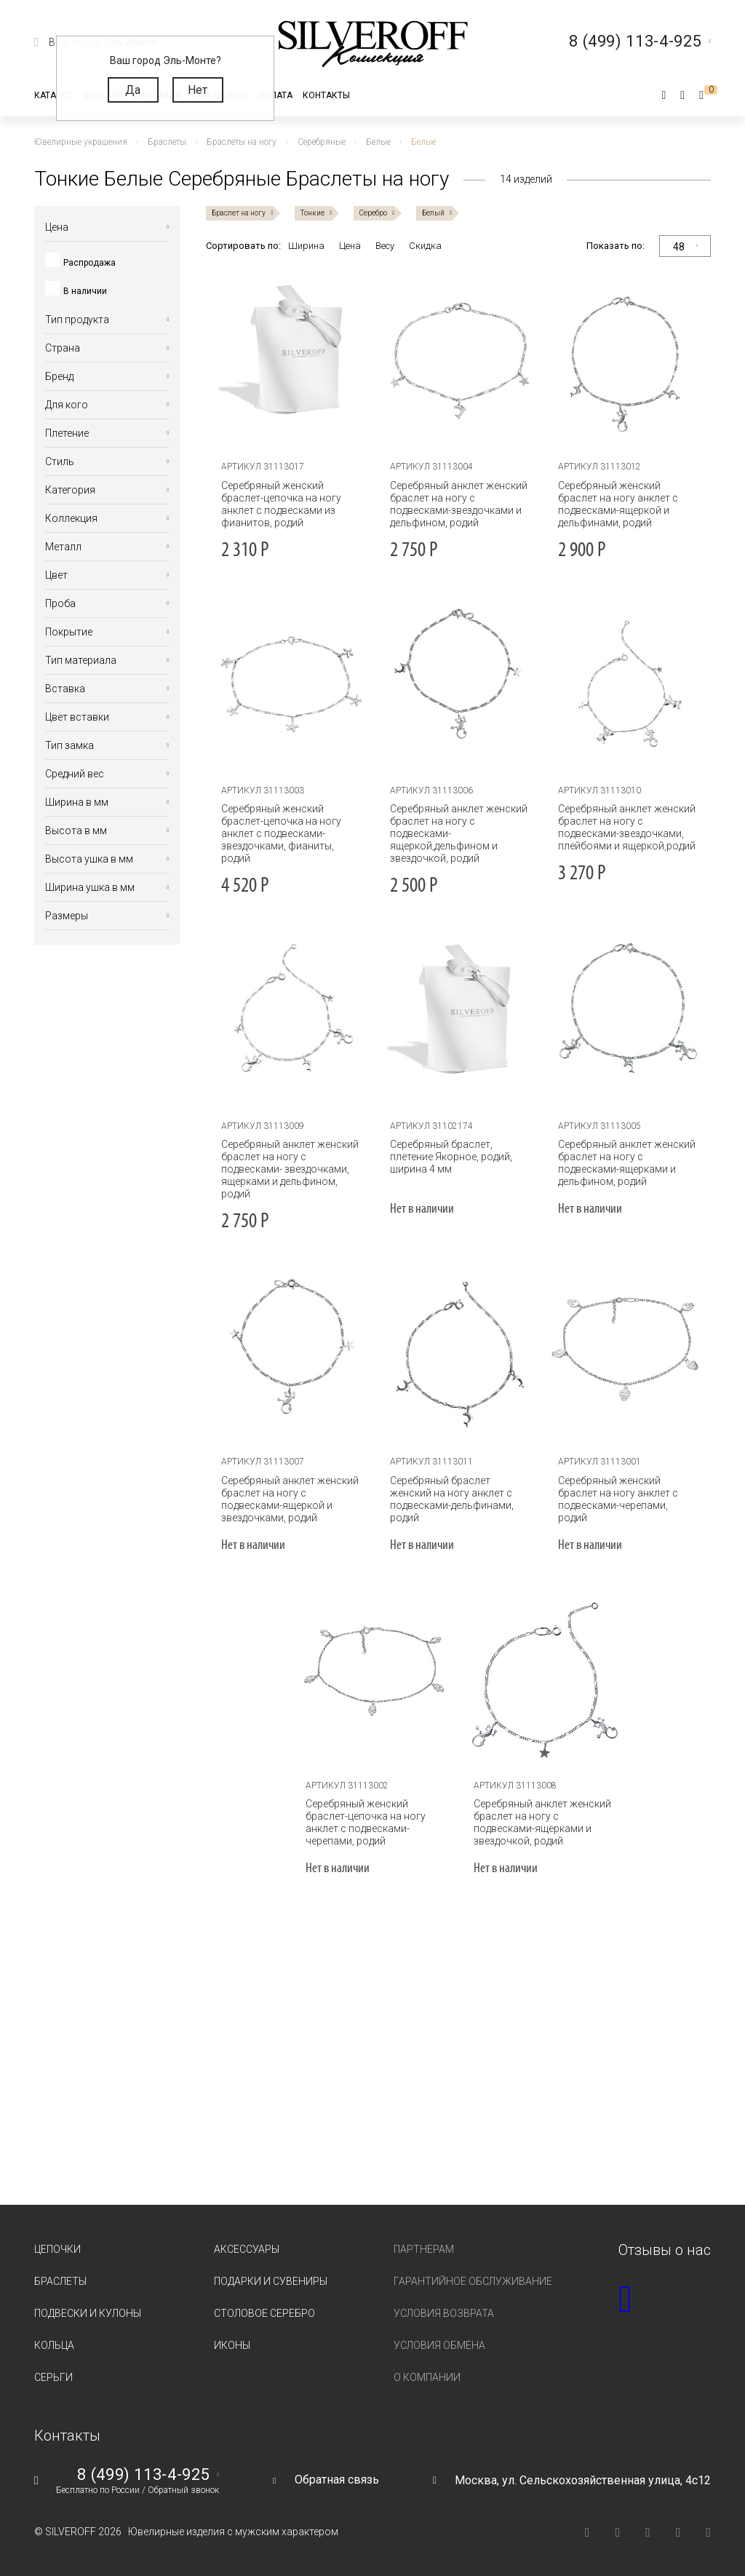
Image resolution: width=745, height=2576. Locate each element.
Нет (197, 90)
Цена (350, 245)
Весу (384, 245)
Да (132, 90)
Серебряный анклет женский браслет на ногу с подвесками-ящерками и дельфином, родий (627, 1162)
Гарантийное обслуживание (473, 2281)
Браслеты (60, 2281)
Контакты (326, 95)
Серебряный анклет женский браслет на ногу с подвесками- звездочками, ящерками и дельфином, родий (290, 1169)
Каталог (53, 95)
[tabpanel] (459, 359)
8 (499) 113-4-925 (143, 2475)
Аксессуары (246, 2249)
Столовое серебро (264, 2313)
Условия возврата (444, 2313)
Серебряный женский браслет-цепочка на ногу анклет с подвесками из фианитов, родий (281, 504)
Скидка (425, 245)
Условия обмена (439, 2345)
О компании (427, 2377)
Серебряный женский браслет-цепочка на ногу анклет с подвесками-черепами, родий (366, 1822)
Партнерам (424, 2249)
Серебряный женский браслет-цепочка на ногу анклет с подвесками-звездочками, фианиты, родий (281, 833)
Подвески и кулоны (87, 2313)
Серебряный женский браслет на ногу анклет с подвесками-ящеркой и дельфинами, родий (618, 504)
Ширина (306, 245)
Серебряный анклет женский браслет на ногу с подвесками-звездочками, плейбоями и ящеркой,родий (627, 827)
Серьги (53, 2377)
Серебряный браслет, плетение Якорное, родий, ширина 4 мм (451, 1156)
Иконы (232, 2345)
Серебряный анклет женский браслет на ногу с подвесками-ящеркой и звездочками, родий (290, 1499)
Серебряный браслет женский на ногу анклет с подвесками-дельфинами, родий (452, 1499)
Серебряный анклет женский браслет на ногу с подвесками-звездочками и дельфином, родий (458, 504)
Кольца (54, 2345)
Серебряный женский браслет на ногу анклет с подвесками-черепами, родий (618, 1499)
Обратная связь (337, 2479)
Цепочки (57, 2249)
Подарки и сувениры (270, 2281)
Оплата (275, 95)
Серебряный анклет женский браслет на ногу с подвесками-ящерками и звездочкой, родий (542, 1822)
